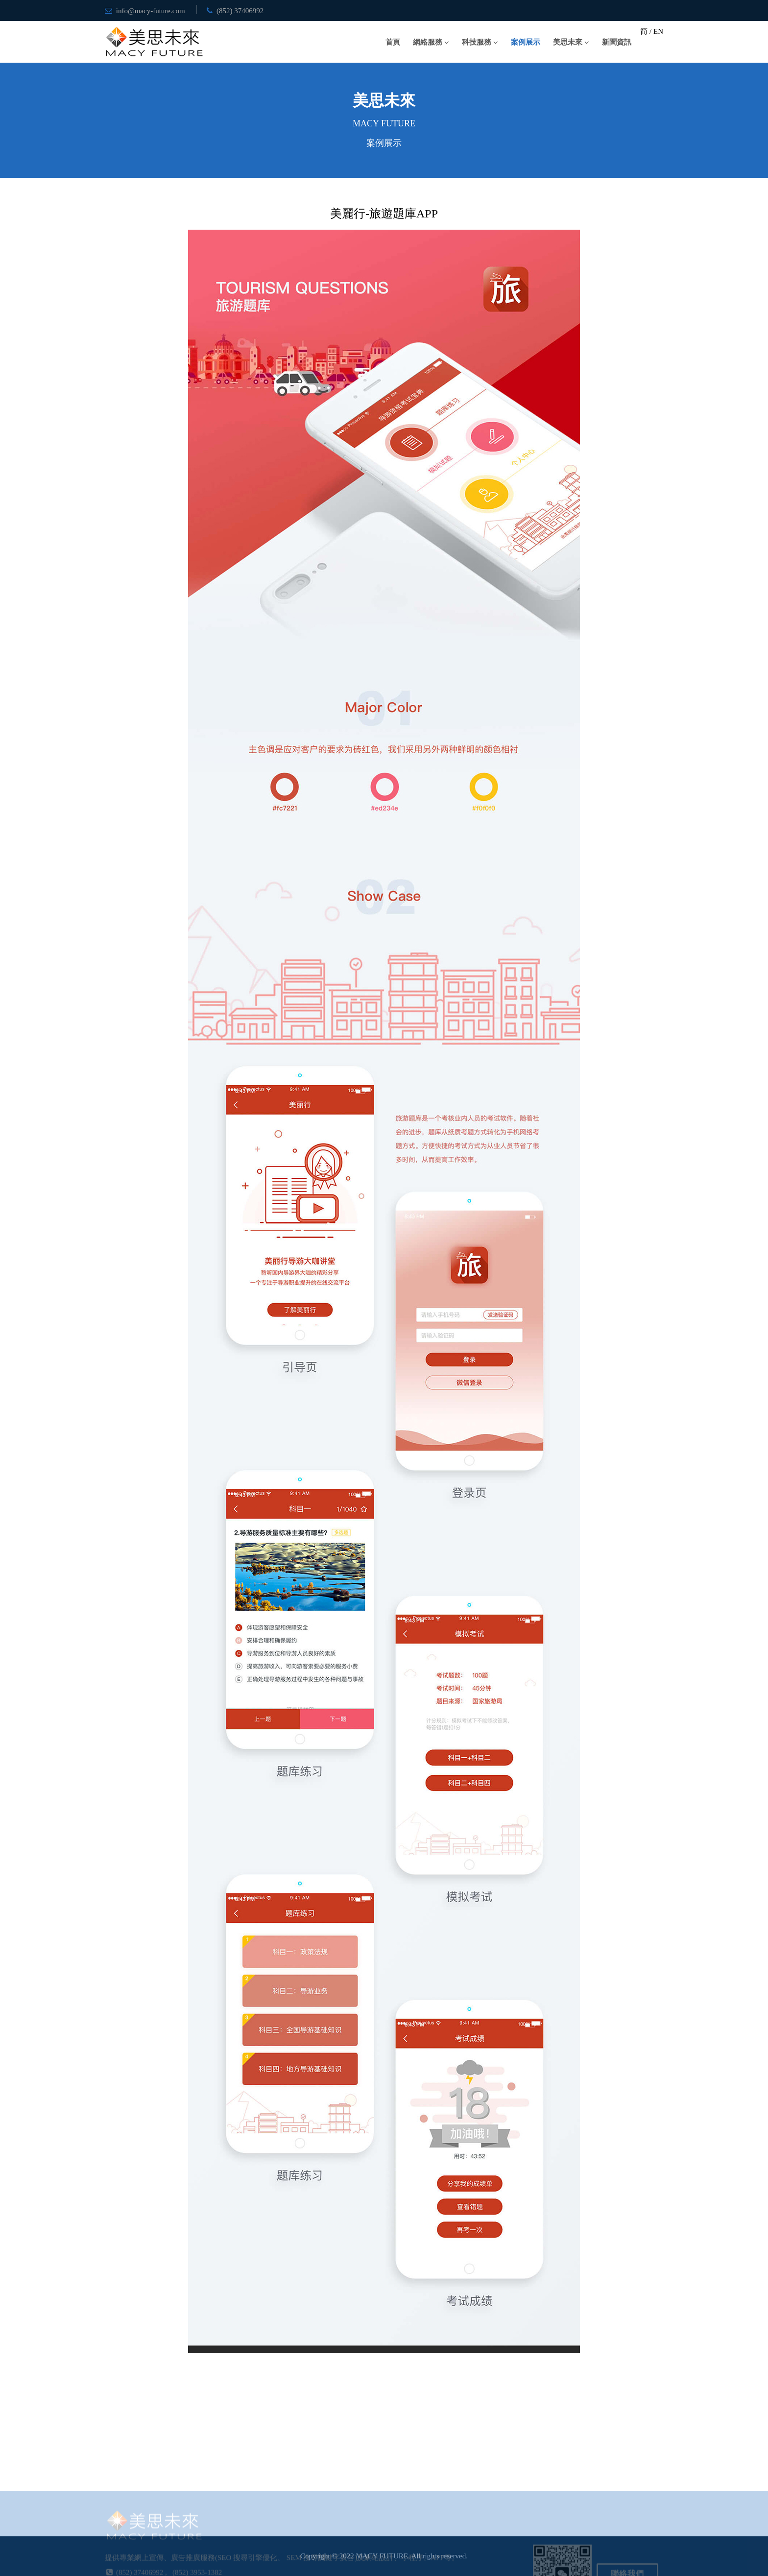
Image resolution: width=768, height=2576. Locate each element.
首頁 (392, 42)
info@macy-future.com (150, 11)
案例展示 (525, 42)
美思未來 (567, 42)
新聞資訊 (616, 42)
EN (658, 31)
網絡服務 (427, 42)
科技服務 (476, 42)
